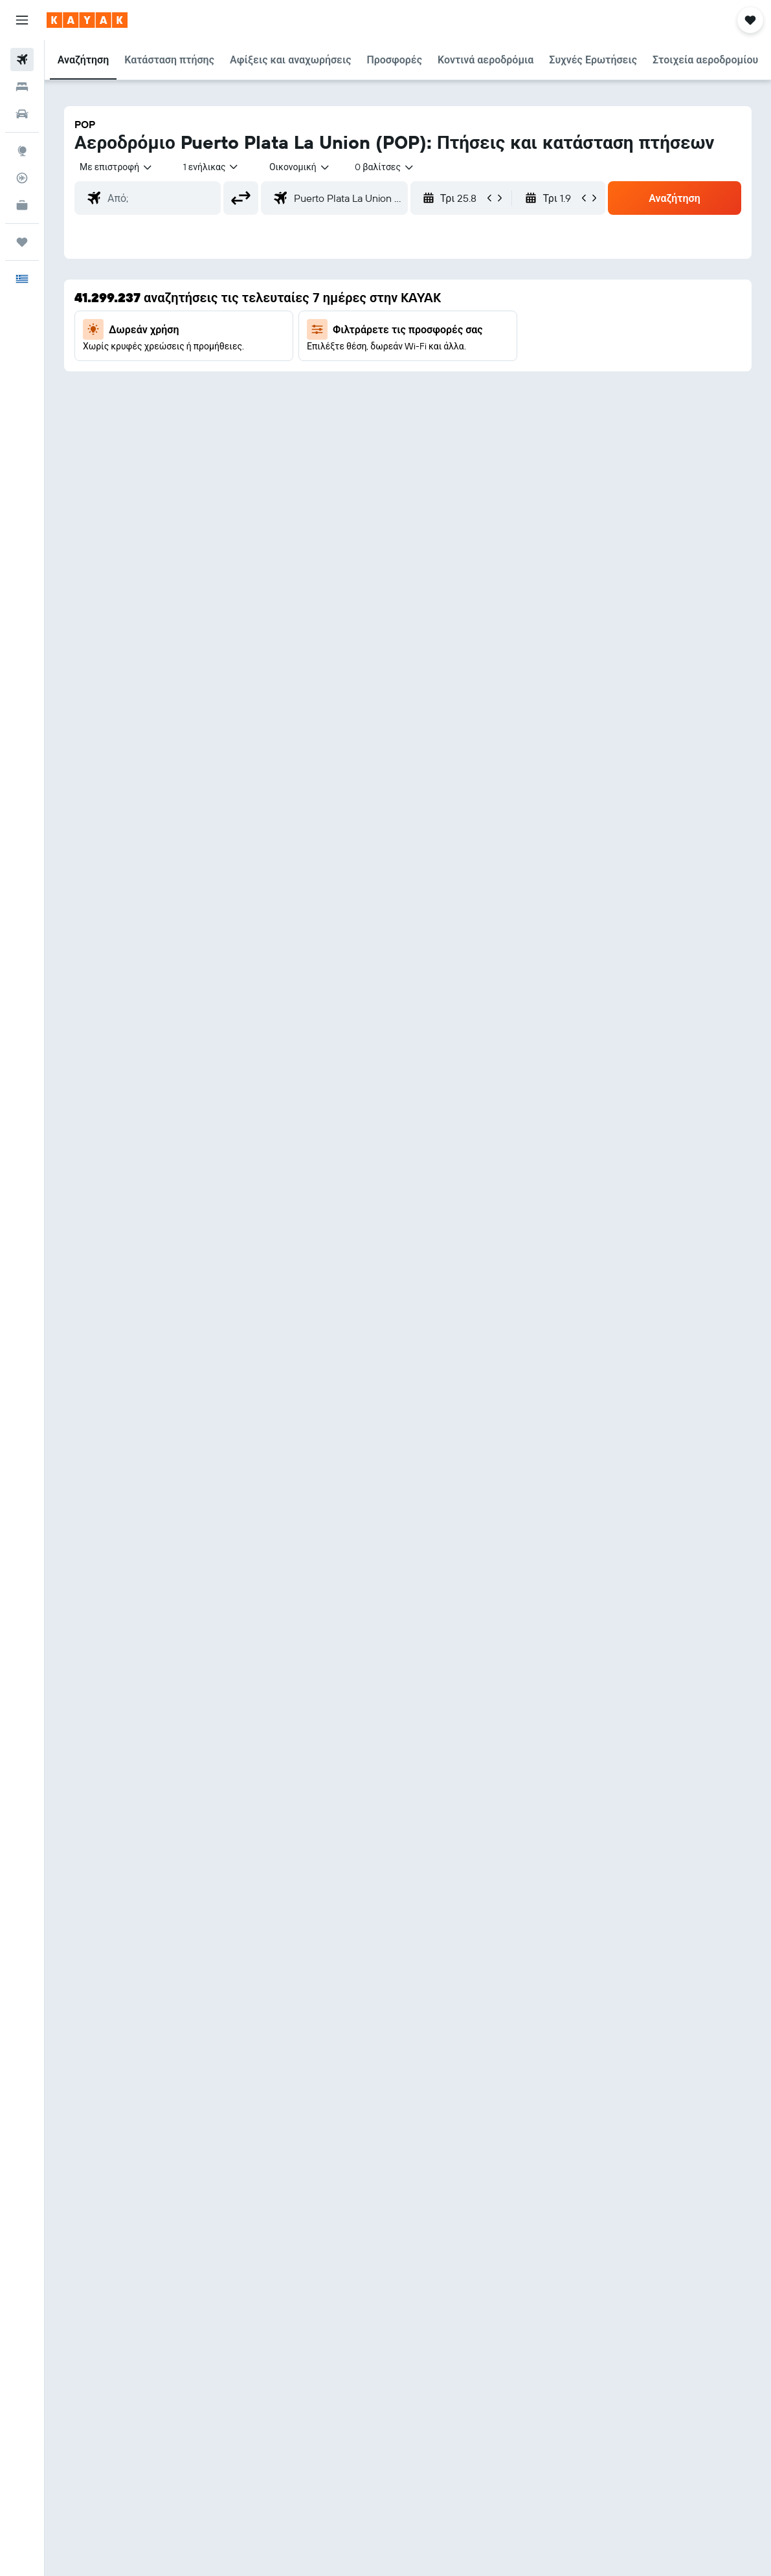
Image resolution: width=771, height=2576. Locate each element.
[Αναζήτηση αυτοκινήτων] (22, 114)
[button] (22, 20)
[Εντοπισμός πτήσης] (22, 178)
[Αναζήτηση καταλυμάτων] (22, 87)
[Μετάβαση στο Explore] (22, 151)
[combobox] (299, 166)
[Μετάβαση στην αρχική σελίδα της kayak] (87, 20)
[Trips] (22, 242)
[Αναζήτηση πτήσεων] (22, 59)
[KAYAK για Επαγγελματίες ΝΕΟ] (22, 205)
